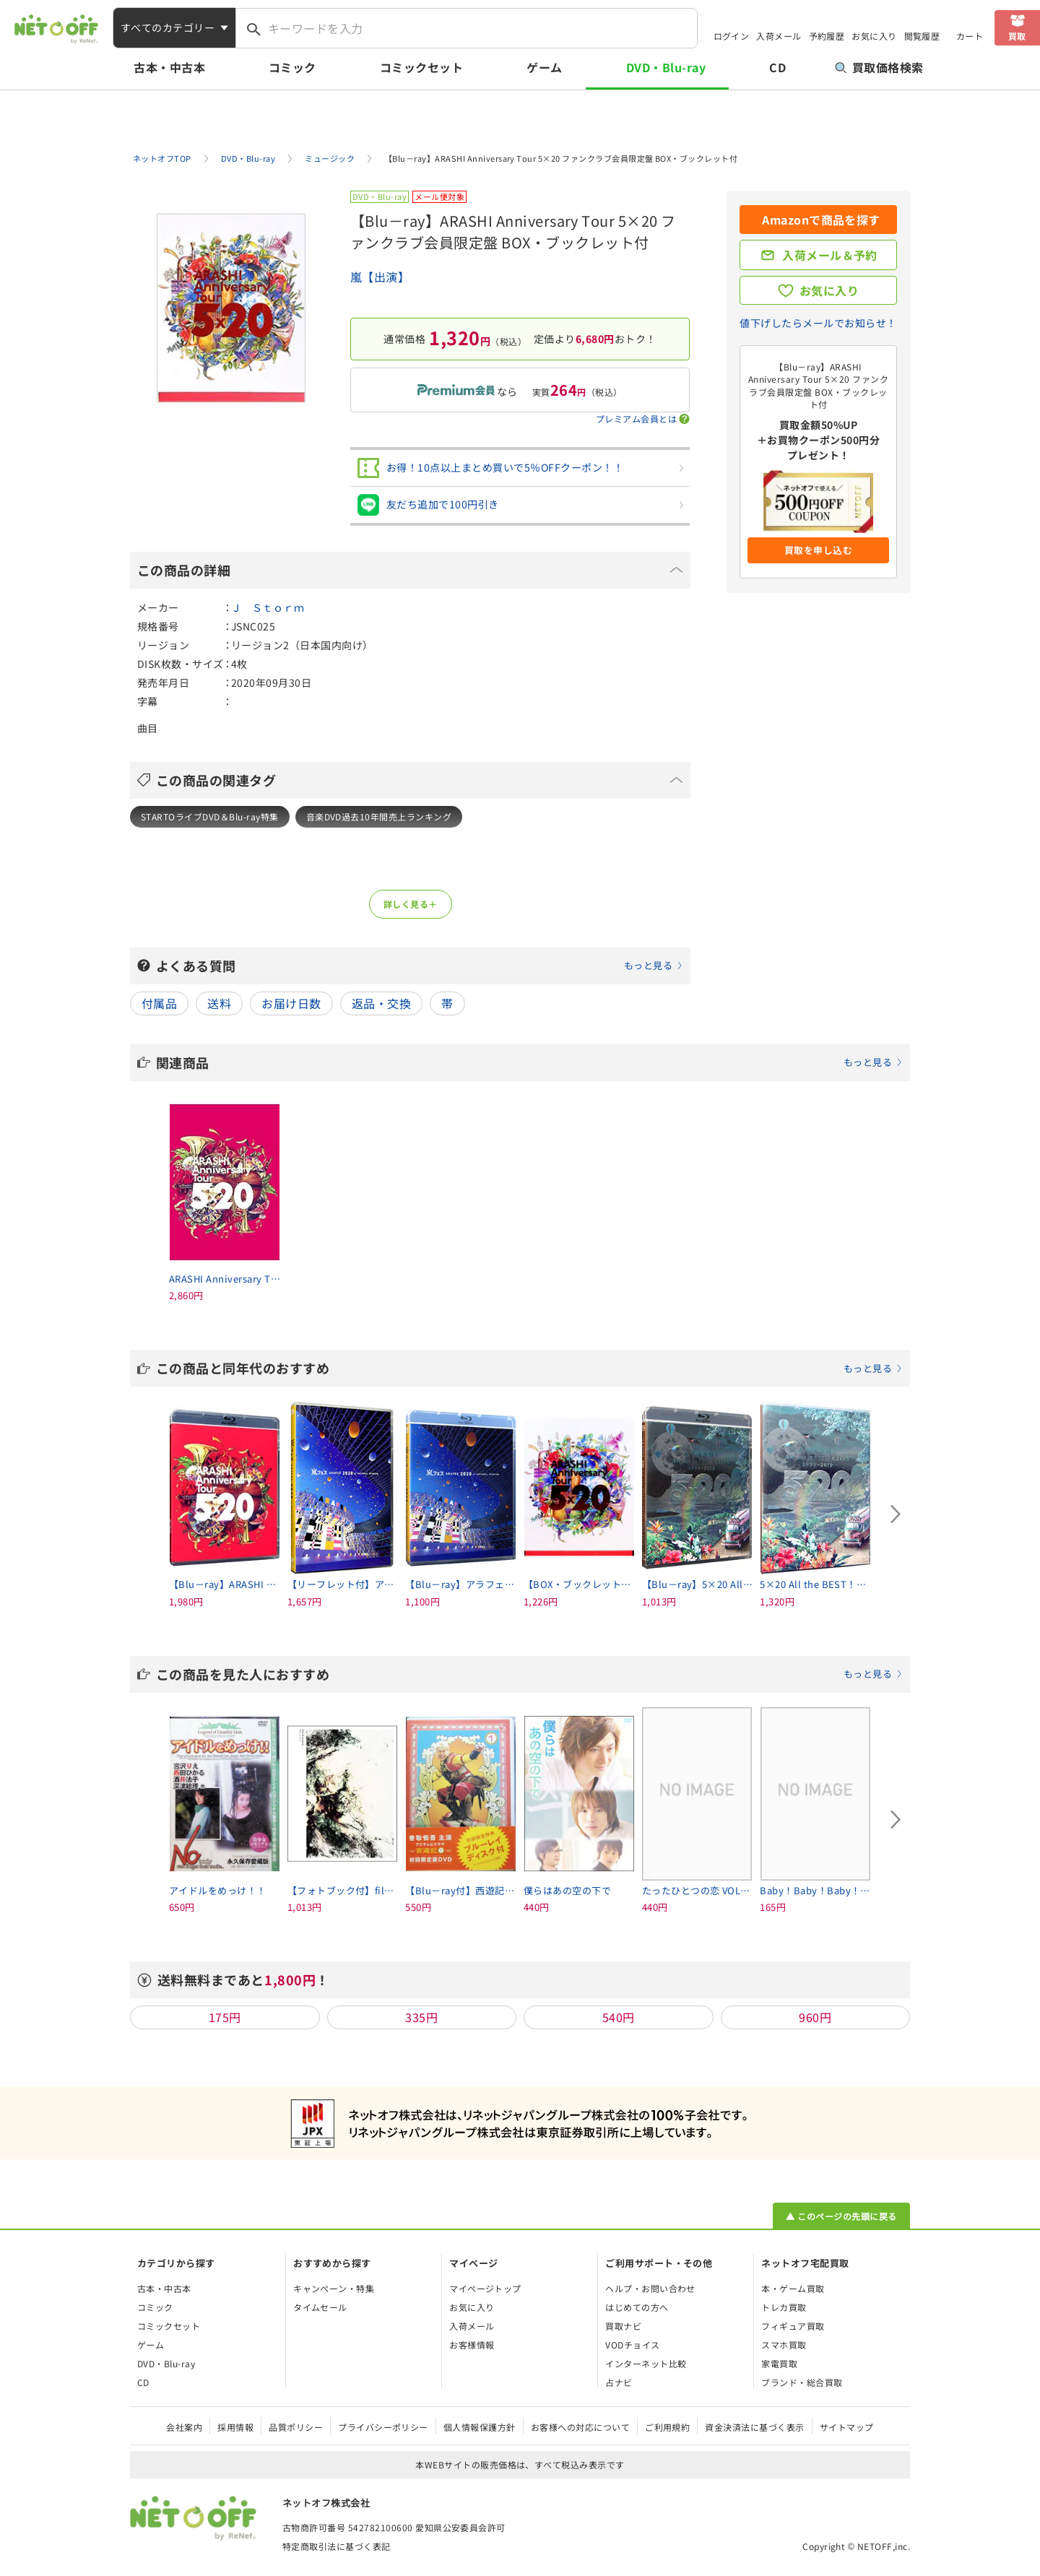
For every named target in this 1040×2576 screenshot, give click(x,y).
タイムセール (320, 2307)
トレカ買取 (783, 2307)
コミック (292, 67)
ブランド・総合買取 (801, 2382)
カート (969, 36)
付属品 (159, 1003)
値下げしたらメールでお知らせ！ (818, 323)
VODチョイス (632, 2344)
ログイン (732, 36)
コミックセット (421, 67)
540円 (618, 2017)
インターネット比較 (645, 2363)
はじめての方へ (636, 2307)
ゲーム (544, 67)
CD (777, 67)
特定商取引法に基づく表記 (336, 2546)
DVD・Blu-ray (666, 67)
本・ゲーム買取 (792, 2288)
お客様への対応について (580, 2427)
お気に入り (874, 36)
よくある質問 (419, 965)
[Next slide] (895, 1514)
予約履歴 (827, 36)
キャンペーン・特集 (333, 2288)
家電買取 (779, 2363)
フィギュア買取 (792, 2326)
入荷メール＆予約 (830, 255)
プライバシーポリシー (383, 2427)
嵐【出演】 (380, 276)
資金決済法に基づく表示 (754, 2427)
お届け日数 (291, 1003)
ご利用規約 (667, 2427)
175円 (225, 2017)
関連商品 (529, 1062)
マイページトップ (485, 2288)
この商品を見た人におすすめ (529, 1674)
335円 (421, 2017)
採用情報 (235, 2427)
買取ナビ (623, 2326)
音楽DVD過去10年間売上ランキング (379, 816)
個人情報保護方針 (479, 2427)
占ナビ (618, 2382)
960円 (815, 2017)
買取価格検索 (879, 67)
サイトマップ (847, 2427)
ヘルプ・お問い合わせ (650, 2288)
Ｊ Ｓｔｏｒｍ (267, 607)
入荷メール (778, 36)
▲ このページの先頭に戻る (841, 2216)
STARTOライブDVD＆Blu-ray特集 (210, 816)
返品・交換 (381, 1003)
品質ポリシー (296, 2427)
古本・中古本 (169, 67)
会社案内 (184, 2427)
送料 (219, 1003)
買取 (1017, 36)
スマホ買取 (783, 2344)
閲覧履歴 (922, 36)
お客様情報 (471, 2344)
